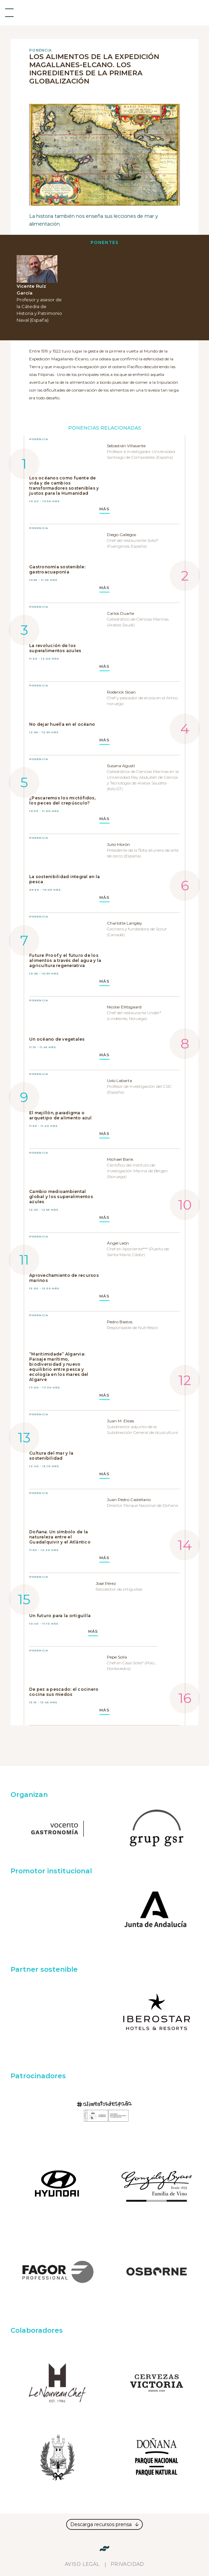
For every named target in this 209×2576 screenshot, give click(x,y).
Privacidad (127, 2564)
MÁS (104, 509)
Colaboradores (37, 2330)
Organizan (29, 1795)
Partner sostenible (44, 1969)
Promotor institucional (51, 1871)
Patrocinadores (38, 2076)
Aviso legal (82, 2564)
